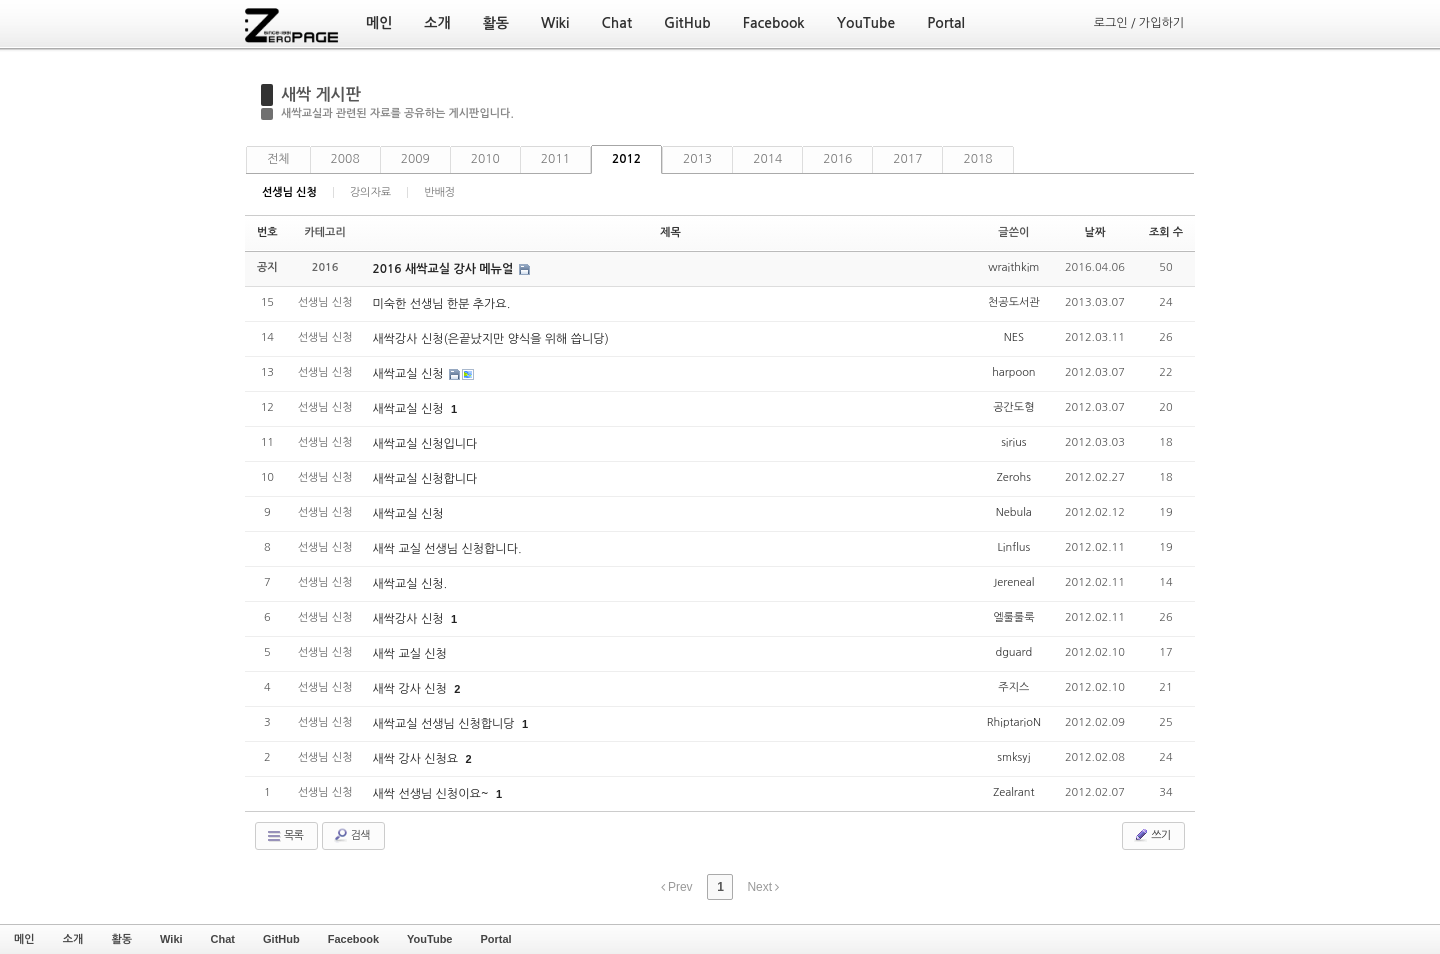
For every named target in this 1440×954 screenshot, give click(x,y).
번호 (267, 232)
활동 (121, 939)
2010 (485, 159)
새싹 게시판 (321, 94)
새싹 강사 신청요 (416, 759)
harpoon (1013, 372)
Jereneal (1013, 582)
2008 (345, 159)
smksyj (1013, 757)
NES (1014, 337)
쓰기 (1151, 835)
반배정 (439, 192)
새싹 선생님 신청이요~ (431, 794)
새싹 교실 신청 (409, 654)
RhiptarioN (1014, 722)
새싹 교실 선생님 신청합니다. (446, 549)
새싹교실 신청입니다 (424, 444)
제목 (670, 232)
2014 (767, 159)
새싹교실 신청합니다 (424, 479)
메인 (24, 939)
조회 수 (1166, 232)
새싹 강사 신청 (411, 689)
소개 (73, 939)
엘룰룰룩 (1013, 617)
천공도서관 (1014, 302)
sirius (1013, 442)
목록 (284, 836)
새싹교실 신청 (409, 374)
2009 (415, 159)
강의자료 (370, 192)
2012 (626, 159)
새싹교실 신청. (409, 584)
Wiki (171, 939)
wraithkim (1013, 267)
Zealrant (1013, 792)
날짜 (1095, 232)
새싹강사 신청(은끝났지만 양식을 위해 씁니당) (490, 339)
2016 (837, 159)
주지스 (1013, 687)
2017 (907, 159)
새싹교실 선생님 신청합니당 (444, 724)
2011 (555, 159)
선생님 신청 (289, 192)
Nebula (1014, 512)
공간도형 (1013, 407)
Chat (223, 939)
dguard (1013, 652)
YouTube (429, 939)
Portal (495, 939)
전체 (278, 159)
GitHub (281, 939)
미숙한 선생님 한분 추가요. (441, 304)
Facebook (353, 939)
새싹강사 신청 (409, 619)
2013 (697, 159)
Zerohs (1014, 477)
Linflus (1013, 547)
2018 (977, 159)
